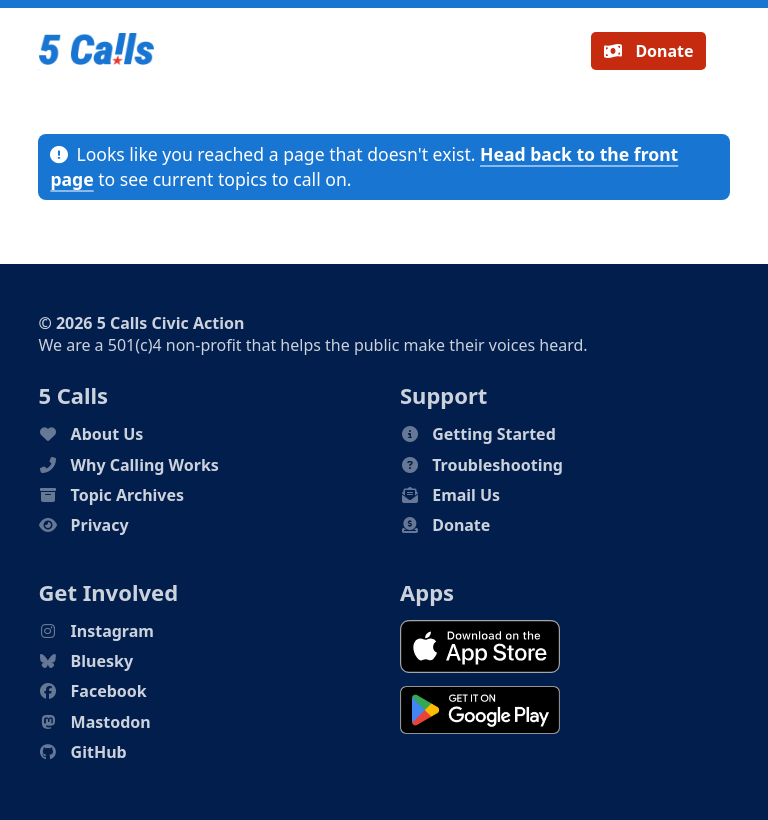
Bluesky (102, 661)
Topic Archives (128, 495)
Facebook (109, 691)
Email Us (466, 495)
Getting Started (494, 434)
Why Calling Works (145, 465)
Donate (648, 51)
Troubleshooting (497, 465)
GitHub (99, 752)
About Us (107, 434)
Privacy (100, 525)
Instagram (112, 631)
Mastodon (111, 722)
